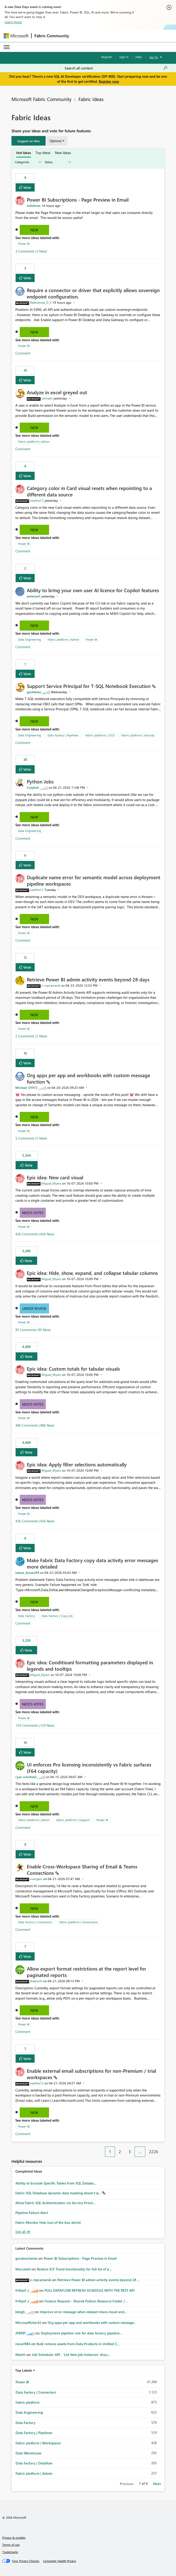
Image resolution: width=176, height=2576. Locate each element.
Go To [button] (154, 57)
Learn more (13, 22)
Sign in (123, 57)
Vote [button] (26, 187)
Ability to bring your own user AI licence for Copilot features (93, 590)
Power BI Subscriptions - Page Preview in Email (78, 199)
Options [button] (55, 141)
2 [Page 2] (120, 2151)
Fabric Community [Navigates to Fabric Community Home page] (51, 35)
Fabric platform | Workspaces (38, 2443)
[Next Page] (163, 2148)
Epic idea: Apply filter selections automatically (77, 1464)
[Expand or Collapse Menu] (6, 47)
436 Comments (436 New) (35, 1521)
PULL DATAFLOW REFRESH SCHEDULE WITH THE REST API (89, 2290)
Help (138, 57)
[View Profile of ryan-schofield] (25, 1777)
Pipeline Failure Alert (31, 2212)
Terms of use (11, 2545)
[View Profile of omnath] (46, 398)
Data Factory (26, 1616)
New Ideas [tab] (63, 152)
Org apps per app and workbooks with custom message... (92, 2322)
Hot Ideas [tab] (23, 152)
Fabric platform (27, 2402)
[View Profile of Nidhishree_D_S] (41, 302)
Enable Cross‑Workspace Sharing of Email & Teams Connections (82, 1869)
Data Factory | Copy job (57, 1616)
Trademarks (10, 2552)
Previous (126, 2483)
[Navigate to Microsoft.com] (16, 35)
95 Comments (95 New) (33, 1329)
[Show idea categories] (27, 161)
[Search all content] (116, 68)
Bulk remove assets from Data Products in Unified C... (78, 2344)
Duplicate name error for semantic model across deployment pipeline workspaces (93, 880)
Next (157, 2483)
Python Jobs (40, 781)
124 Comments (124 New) (35, 1725)
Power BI (24, 243)
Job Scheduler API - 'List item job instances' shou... (71, 2354)
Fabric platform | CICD (100, 735)
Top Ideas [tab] (43, 152)
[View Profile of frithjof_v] (22, 2290)
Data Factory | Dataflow (34, 2463)
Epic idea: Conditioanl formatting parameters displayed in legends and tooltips (90, 1665)
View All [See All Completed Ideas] (22, 2231)
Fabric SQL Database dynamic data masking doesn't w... (58, 2193)
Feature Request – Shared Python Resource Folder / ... (86, 2301)
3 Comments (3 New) (31, 251)
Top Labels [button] (23, 2370)
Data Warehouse (28, 2453)
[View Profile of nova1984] (22, 2344)
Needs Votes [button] (33, 1212)
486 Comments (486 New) (35, 1425)
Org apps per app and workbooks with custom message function (88, 1078)
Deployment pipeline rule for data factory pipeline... (81, 2333)
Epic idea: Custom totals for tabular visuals (73, 1368)
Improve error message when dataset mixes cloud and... (83, 2312)
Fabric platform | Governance (78, 1922)
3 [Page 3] (130, 2151)
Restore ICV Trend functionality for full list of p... (74, 2269)
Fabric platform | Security (137, 735)
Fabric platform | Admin (34, 441)
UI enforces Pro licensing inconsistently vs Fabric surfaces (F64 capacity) (89, 1767)
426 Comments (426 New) (35, 1234)
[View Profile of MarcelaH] (22, 2269)
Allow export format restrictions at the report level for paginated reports (86, 1971)
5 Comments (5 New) (31, 1138)
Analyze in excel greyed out (57, 392)
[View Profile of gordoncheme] (26, 2258)
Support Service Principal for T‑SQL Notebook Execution (89, 685)
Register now (109, 81)
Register (106, 57)
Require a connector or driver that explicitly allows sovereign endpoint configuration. (93, 293)
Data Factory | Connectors (35, 1922)
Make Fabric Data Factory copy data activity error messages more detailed (92, 1563)
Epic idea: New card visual (55, 1177)
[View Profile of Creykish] (33, 787)
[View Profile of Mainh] (20, 2354)
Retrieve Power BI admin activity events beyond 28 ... (99, 2280)
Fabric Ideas (91, 99)
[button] (28, 141)
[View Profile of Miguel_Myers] (51, 1183)
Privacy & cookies (14, 2537)
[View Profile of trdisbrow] (34, 206)
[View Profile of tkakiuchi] (36, 1981)
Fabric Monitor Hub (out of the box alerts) (48, 2222)
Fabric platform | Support (73, 1820)
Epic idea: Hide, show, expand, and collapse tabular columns (92, 1272)
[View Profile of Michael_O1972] (26, 1088)
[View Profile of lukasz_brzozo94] (27, 1572)
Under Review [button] (34, 1308)
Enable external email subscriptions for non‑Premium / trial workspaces (91, 2074)
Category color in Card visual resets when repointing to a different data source (89, 491)
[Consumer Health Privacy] (59, 2561)
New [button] (34, 230)
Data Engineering (29, 639)
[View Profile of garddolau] (34, 692)
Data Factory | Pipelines (63, 735)
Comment (22, 353)
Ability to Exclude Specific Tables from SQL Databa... (55, 2183)
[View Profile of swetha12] (37, 500)
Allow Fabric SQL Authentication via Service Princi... (55, 2202)
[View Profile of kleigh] (20, 2312)
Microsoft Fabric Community (41, 99)
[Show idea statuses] (57, 161)
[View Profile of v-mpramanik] (50, 985)
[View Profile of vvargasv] (36, 1879)
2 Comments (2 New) (31, 1036)
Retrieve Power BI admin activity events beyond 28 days (88, 979)
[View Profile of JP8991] (20, 2333)
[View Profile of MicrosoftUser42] (28, 2322)
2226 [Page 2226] (153, 2151)
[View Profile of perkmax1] (33, 596)
